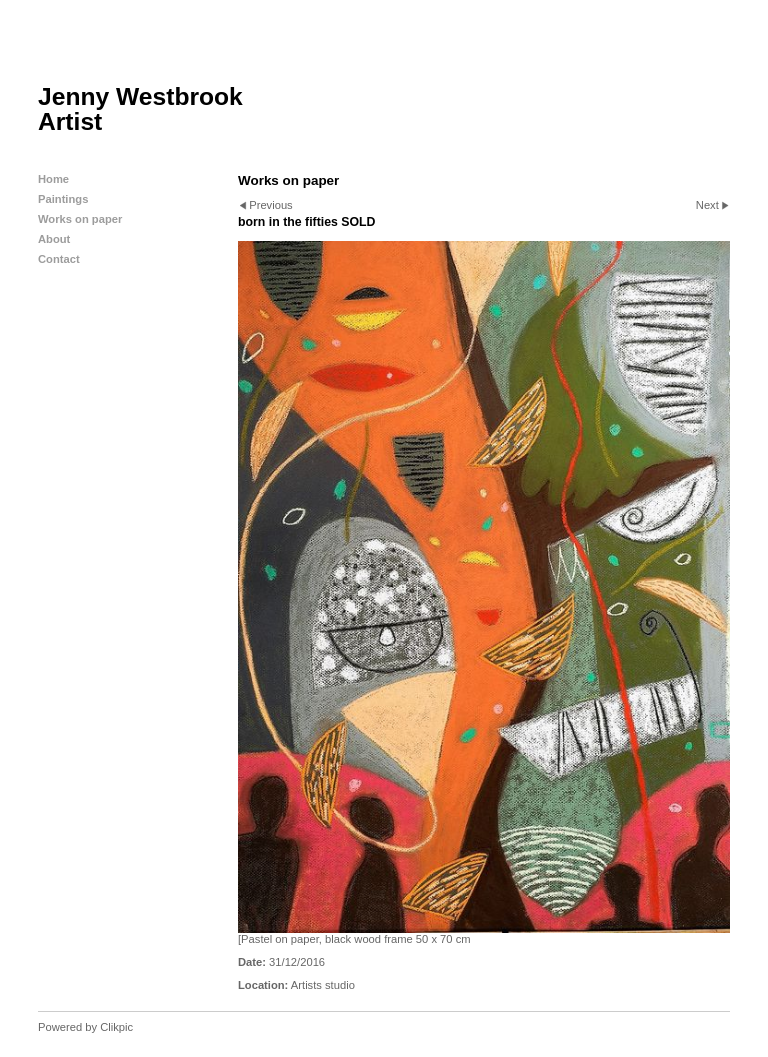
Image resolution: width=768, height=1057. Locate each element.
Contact (59, 259)
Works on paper (80, 219)
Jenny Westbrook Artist (140, 109)
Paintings (63, 199)
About (54, 239)
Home (53, 179)
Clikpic (116, 1027)
